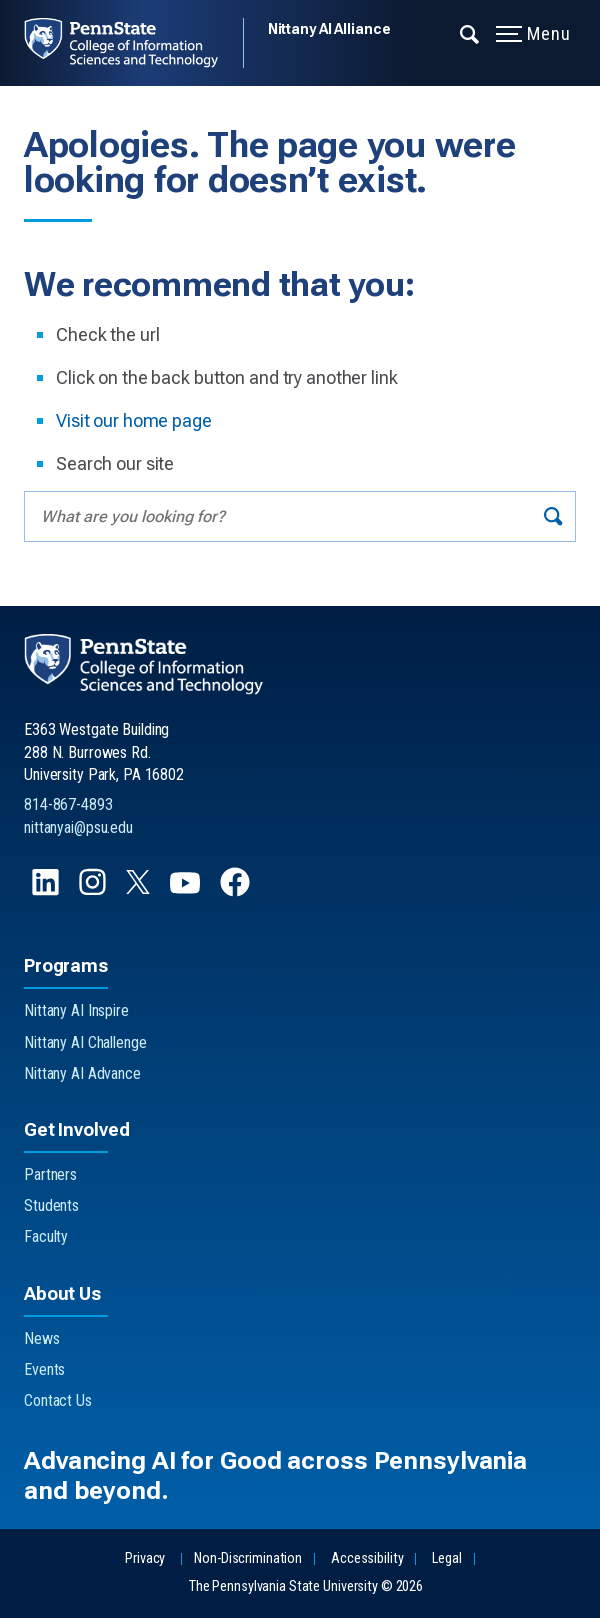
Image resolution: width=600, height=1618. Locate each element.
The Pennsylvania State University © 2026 (306, 1586)
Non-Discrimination (248, 1558)
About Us (62, 1293)
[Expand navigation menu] (470, 33)
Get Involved (76, 1129)
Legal (446, 1558)
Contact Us (58, 1400)
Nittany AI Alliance (329, 29)
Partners (50, 1174)
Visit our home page (134, 420)
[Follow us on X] (140, 888)
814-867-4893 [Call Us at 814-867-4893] (68, 804)
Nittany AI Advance (82, 1073)
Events (44, 1369)
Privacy (145, 1558)
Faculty (46, 1236)
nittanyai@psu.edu (78, 827)
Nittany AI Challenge (85, 1042)
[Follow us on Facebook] (237, 891)
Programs (66, 965)
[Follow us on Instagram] (94, 891)
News (42, 1338)
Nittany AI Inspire (76, 1010)
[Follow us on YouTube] (187, 891)
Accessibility (367, 1558)
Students (51, 1205)
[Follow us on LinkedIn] (47, 891)
